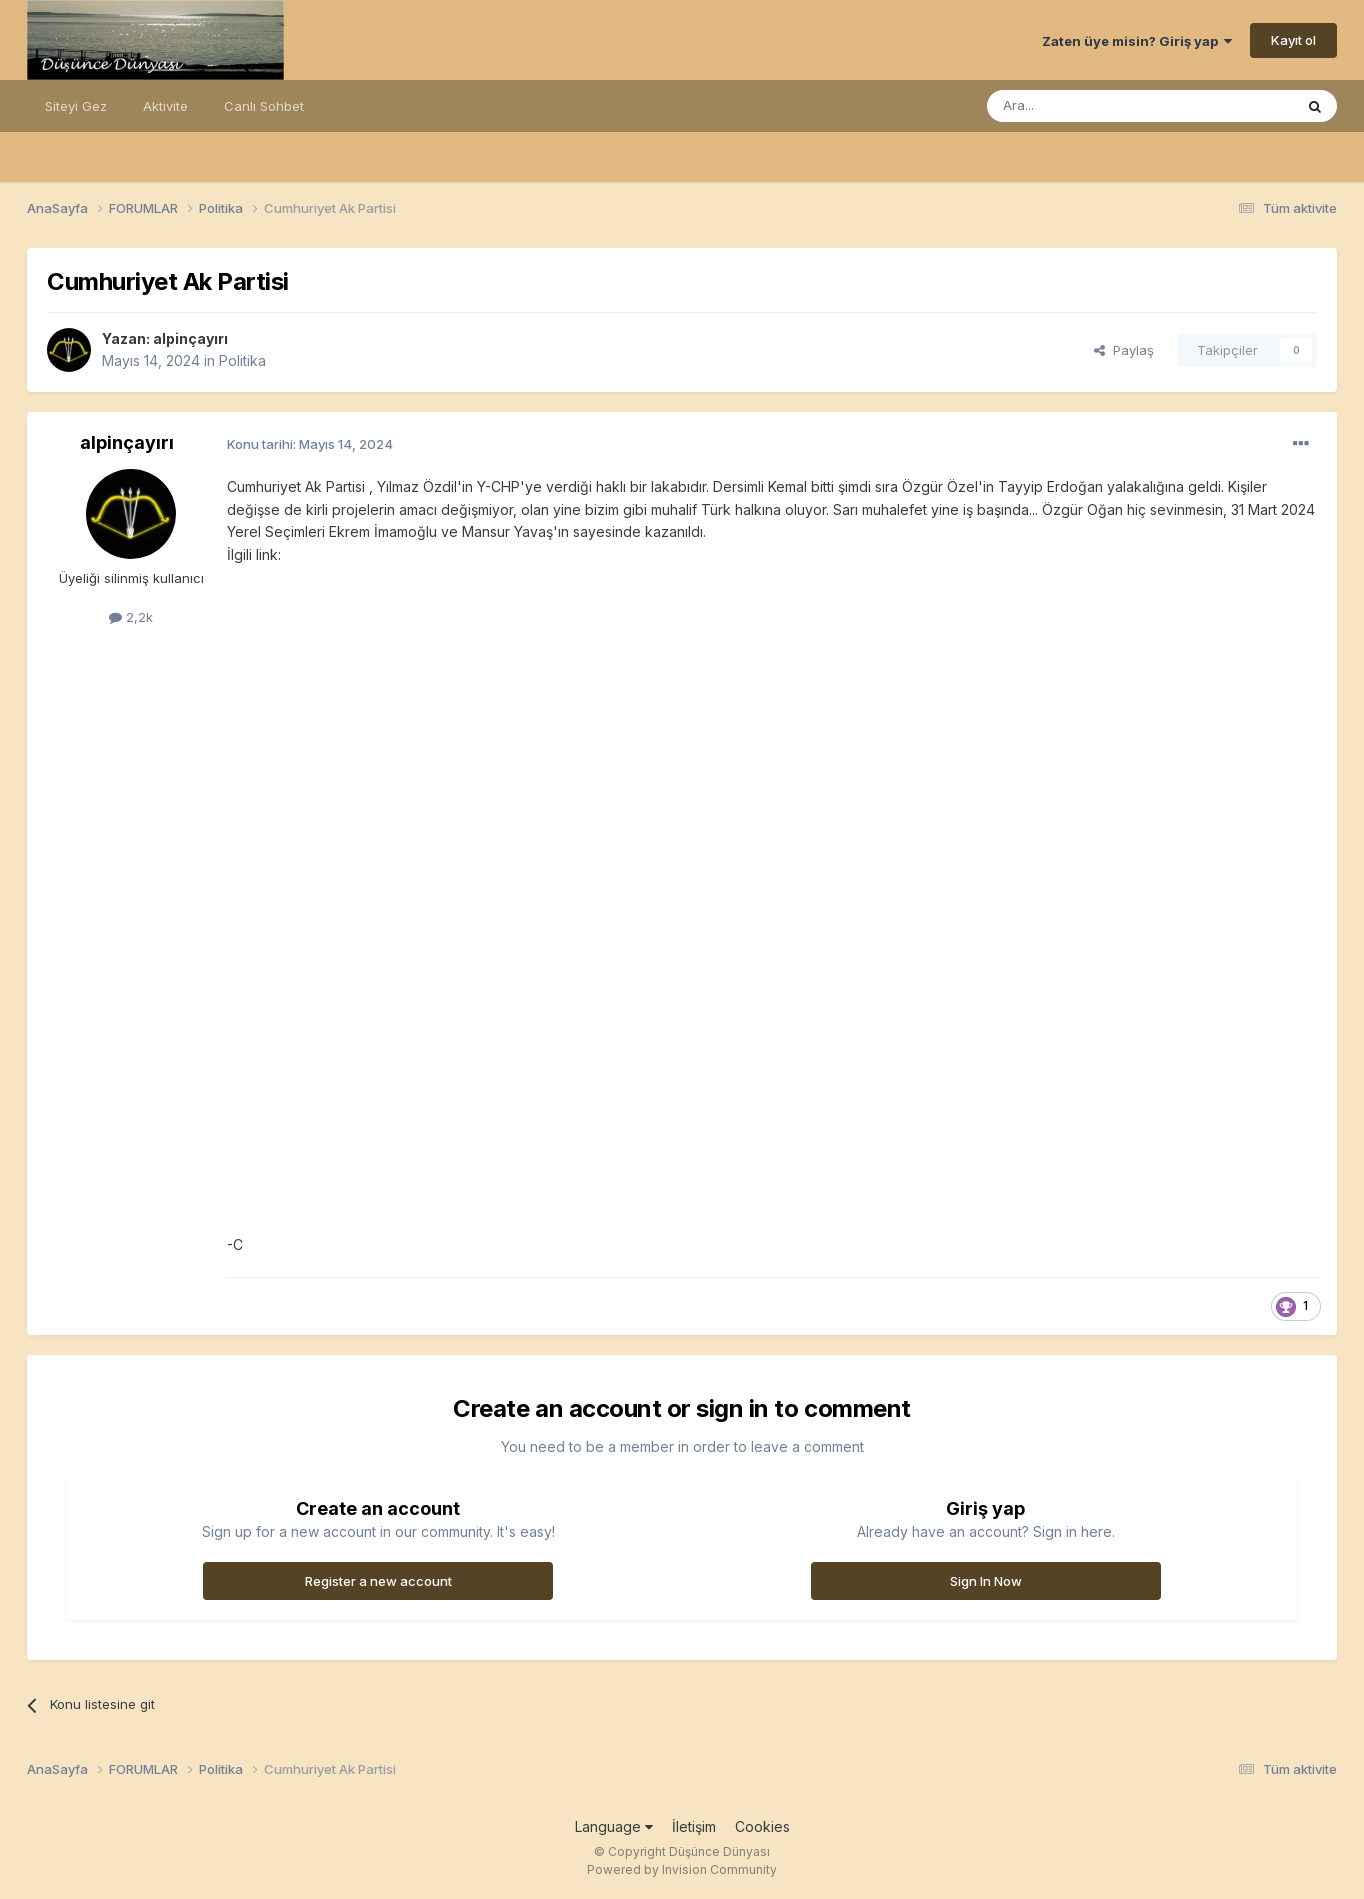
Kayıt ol (1293, 40)
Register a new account (378, 1581)
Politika (242, 360)
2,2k (131, 617)
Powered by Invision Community (682, 1869)
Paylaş (1124, 350)
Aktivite (165, 106)
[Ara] (1089, 106)
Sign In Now (986, 1581)
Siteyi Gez (76, 106)
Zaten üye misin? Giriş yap (1137, 41)
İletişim (694, 1826)
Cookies (762, 1826)
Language (614, 1826)
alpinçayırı (190, 338)
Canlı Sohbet (264, 106)
